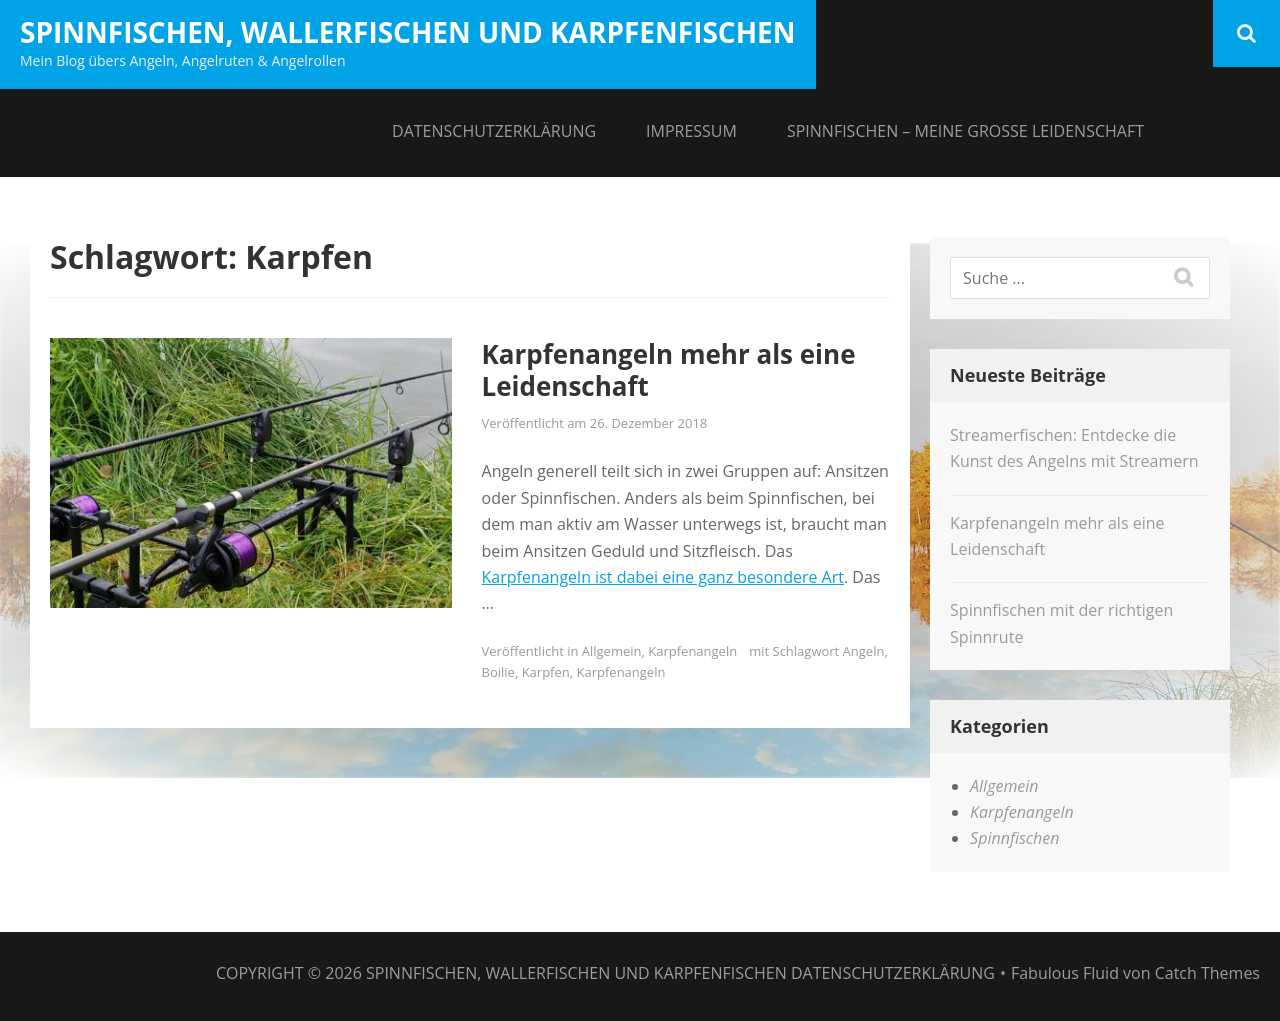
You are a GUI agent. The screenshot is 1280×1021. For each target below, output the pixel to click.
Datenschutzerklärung (494, 131)
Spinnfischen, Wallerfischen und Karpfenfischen (408, 32)
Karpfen (546, 672)
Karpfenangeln (692, 651)
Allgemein (612, 651)
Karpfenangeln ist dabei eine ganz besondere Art (663, 577)
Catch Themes (1207, 973)
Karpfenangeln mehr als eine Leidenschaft (669, 370)
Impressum (691, 131)
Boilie (498, 672)
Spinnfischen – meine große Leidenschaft (965, 131)
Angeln (864, 651)
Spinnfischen (1014, 838)
